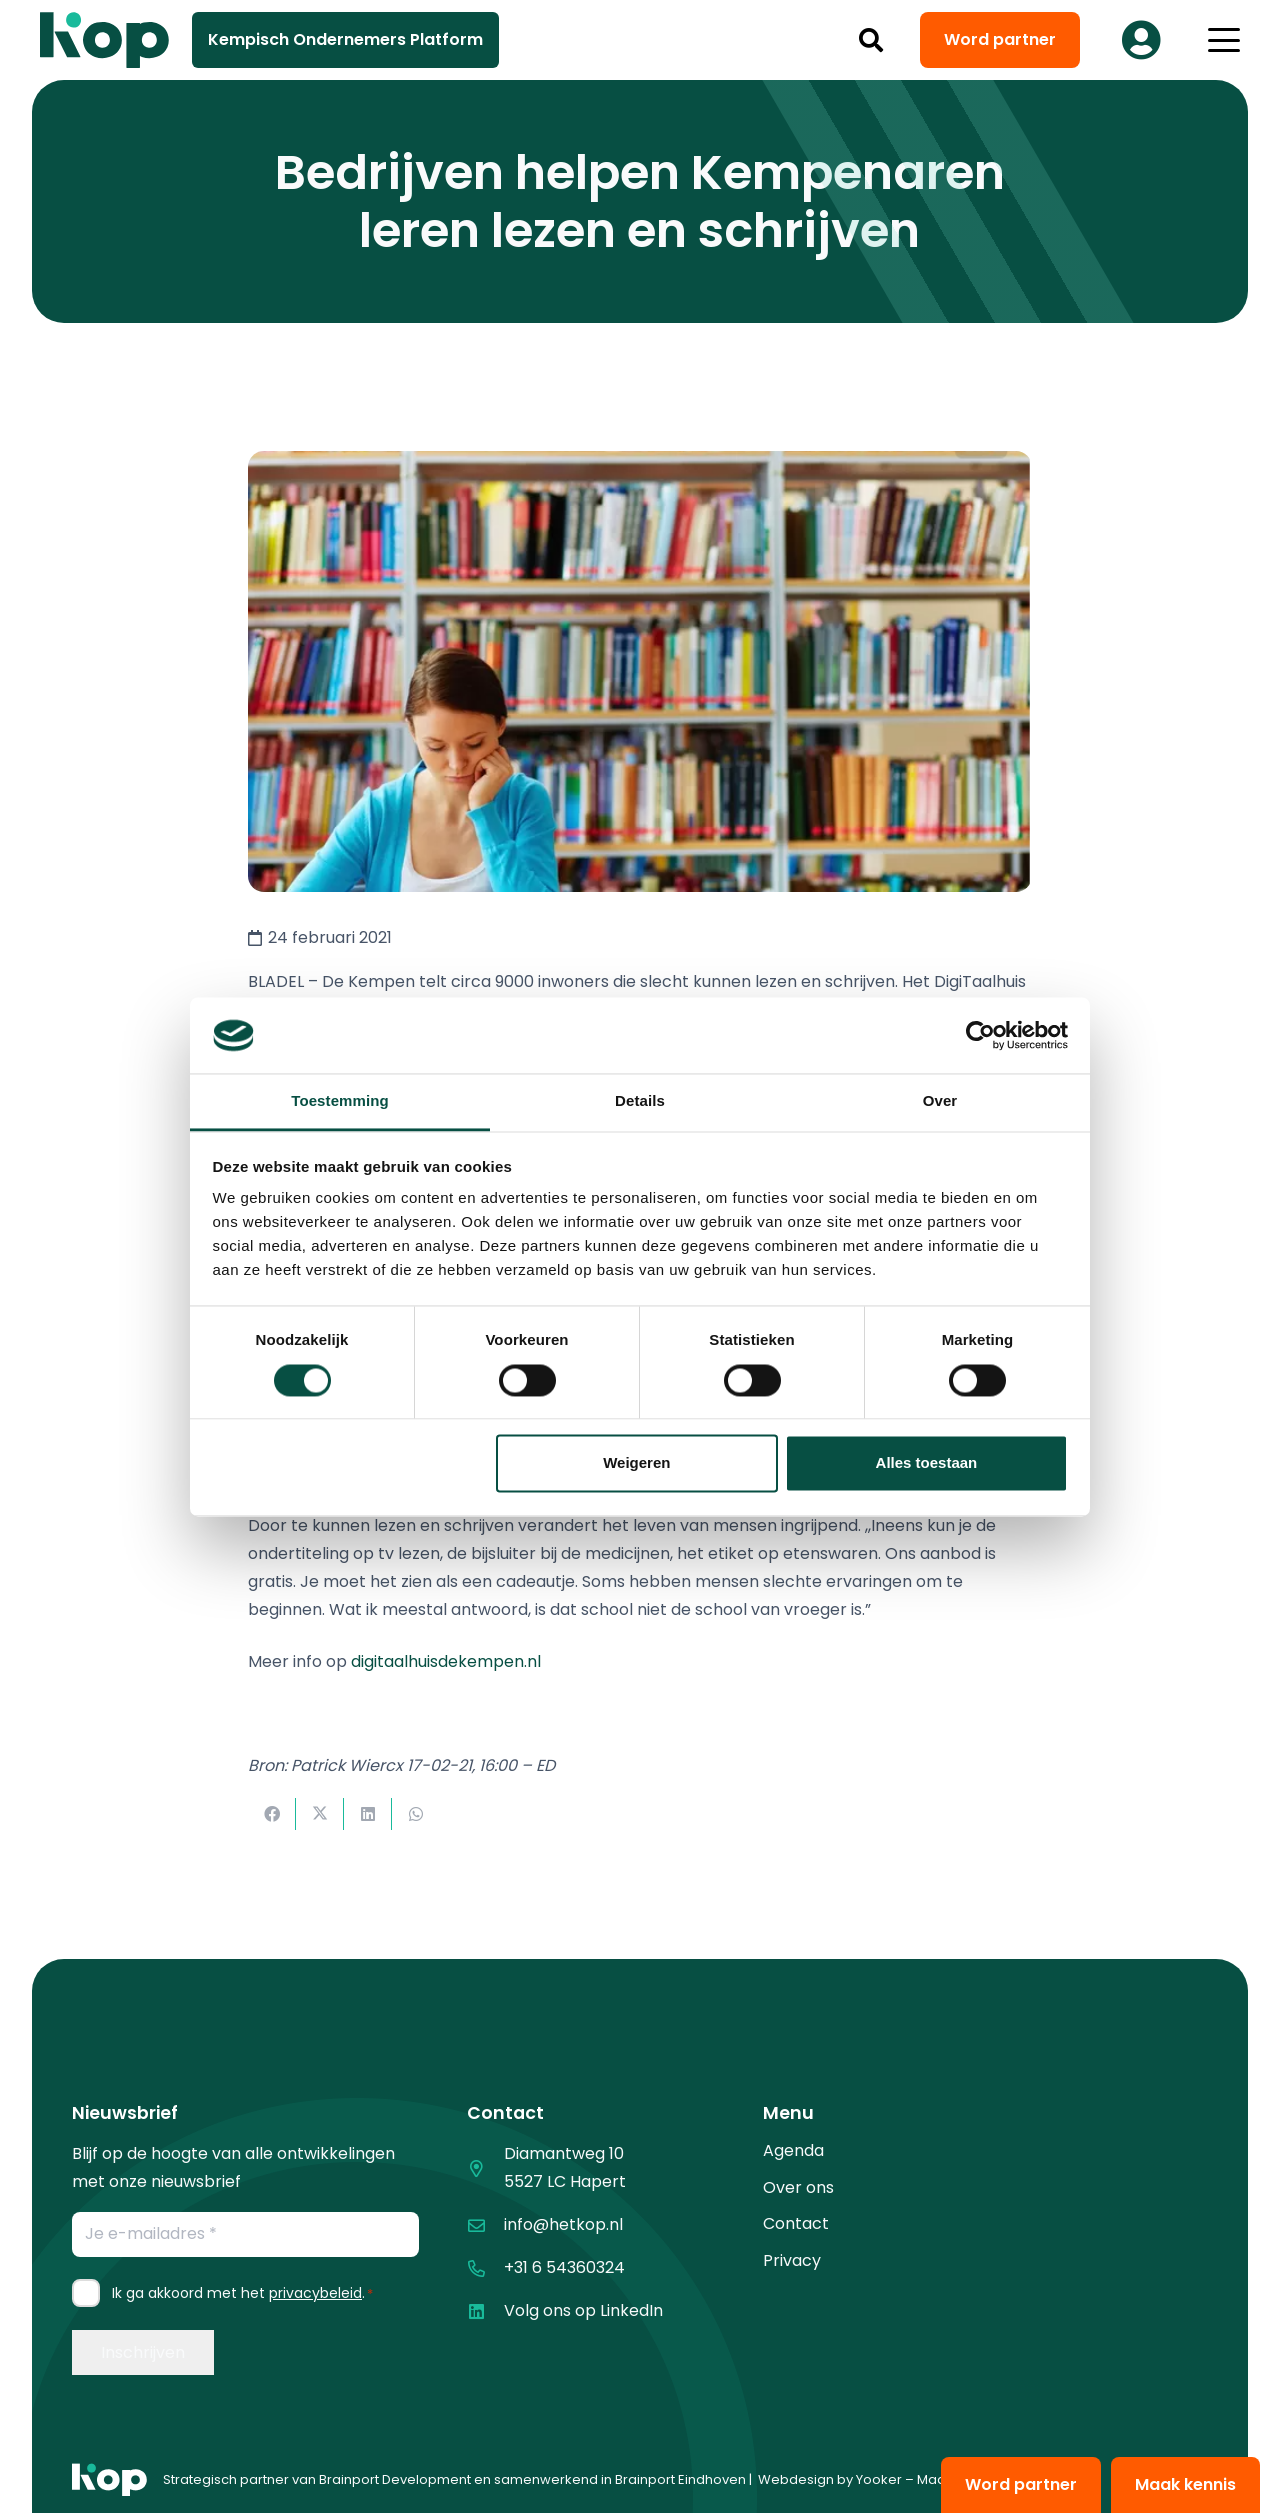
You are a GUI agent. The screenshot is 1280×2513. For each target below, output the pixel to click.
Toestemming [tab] (340, 1101)
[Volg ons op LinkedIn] (485, 2311)
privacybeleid (315, 2293)
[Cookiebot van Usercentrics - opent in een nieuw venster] (980, 1035)
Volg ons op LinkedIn (583, 2310)
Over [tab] (940, 1101)
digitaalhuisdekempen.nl (446, 1661)
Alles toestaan (927, 1463)
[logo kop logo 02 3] (105, 40)
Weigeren (636, 1463)
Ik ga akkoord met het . (242, 2293)
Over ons (798, 2187)
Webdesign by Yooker (830, 2479)
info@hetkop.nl (563, 2224)
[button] (871, 40)
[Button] (1141, 40)
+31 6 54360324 (564, 2267)
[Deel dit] (272, 1814)
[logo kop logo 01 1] (109, 2480)
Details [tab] (640, 1101)
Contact (796, 2223)
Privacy (792, 2260)
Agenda (793, 2150)
